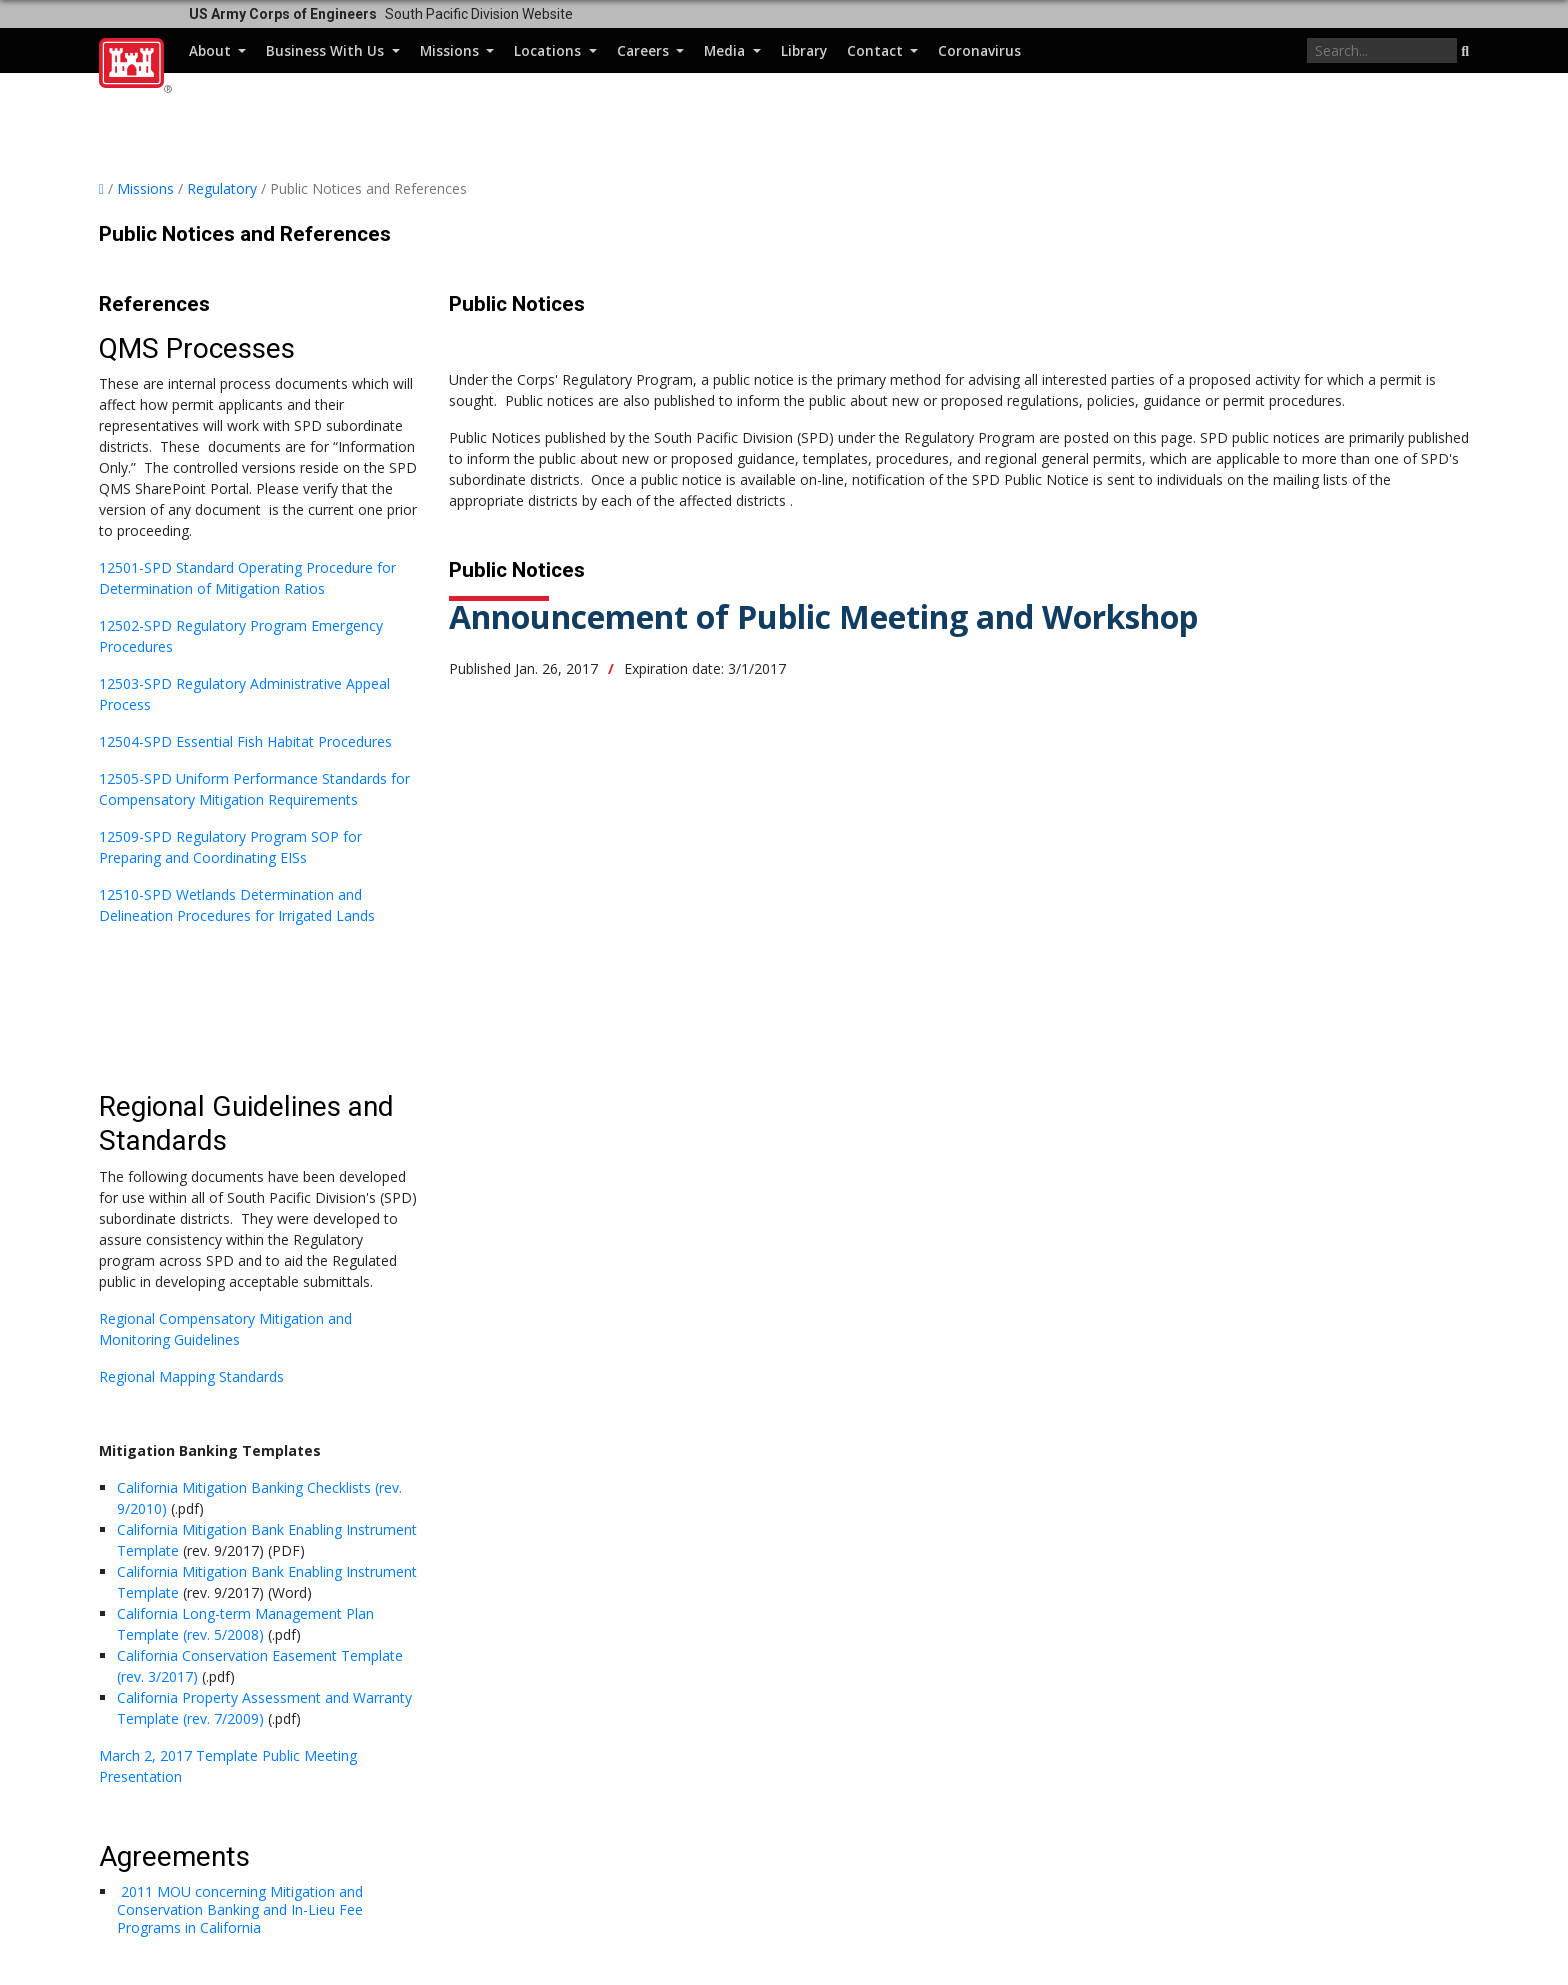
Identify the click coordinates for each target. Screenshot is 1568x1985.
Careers (645, 50)
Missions (451, 50)
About (212, 50)
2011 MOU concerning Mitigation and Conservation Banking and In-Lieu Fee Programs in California (240, 1909)
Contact (877, 50)
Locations (549, 50)
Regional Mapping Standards (191, 1376)
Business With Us (327, 50)
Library (804, 50)
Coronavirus (979, 50)
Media (726, 50)
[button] (1465, 52)
